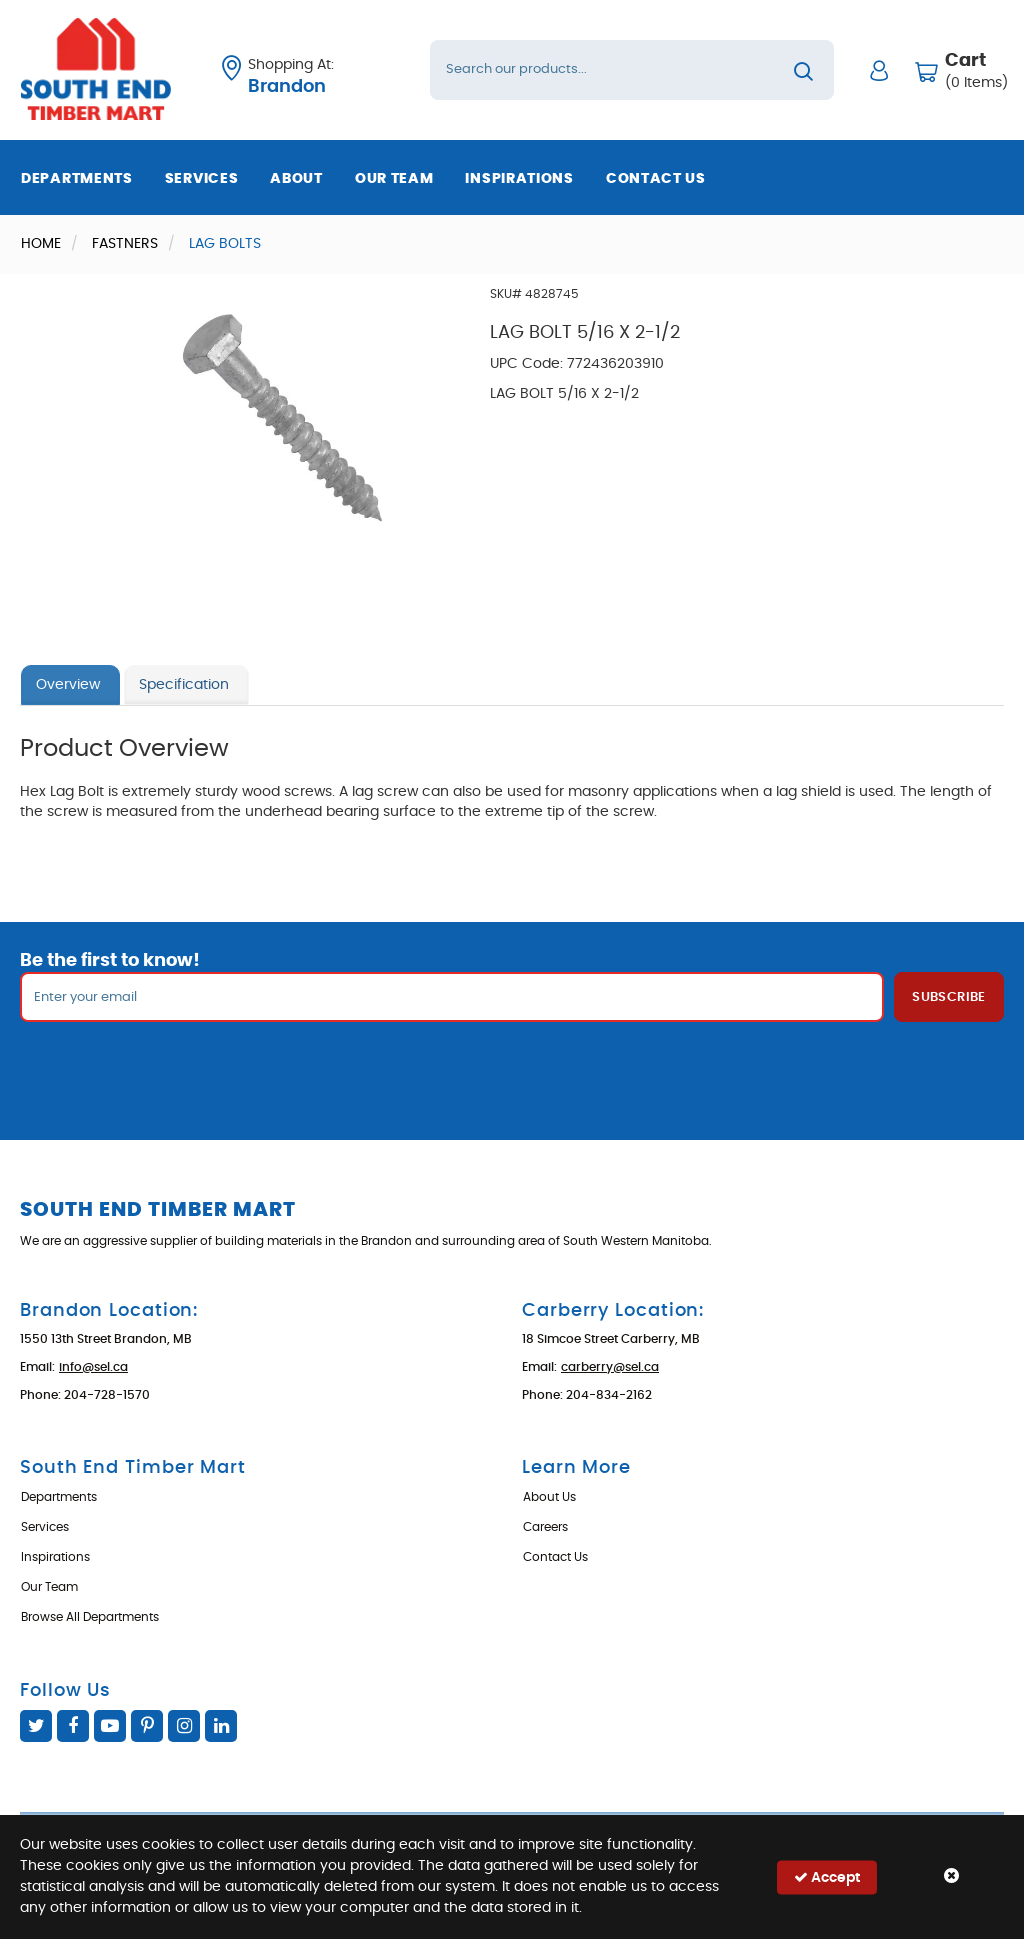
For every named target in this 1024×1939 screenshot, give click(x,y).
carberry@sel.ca (610, 1367)
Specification (184, 685)
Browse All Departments (90, 1617)
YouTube (110, 1726)
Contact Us (656, 179)
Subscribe (949, 997)
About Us (549, 1497)
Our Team (394, 179)
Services (202, 179)
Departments (77, 179)
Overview (68, 685)
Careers (545, 1527)
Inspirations (519, 179)
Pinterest (147, 1726)
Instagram (184, 1726)
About (296, 179)
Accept (827, 1876)
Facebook (73, 1726)
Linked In (221, 1726)
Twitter (36, 1726)
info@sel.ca (93, 1367)
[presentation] (512, 1066)
